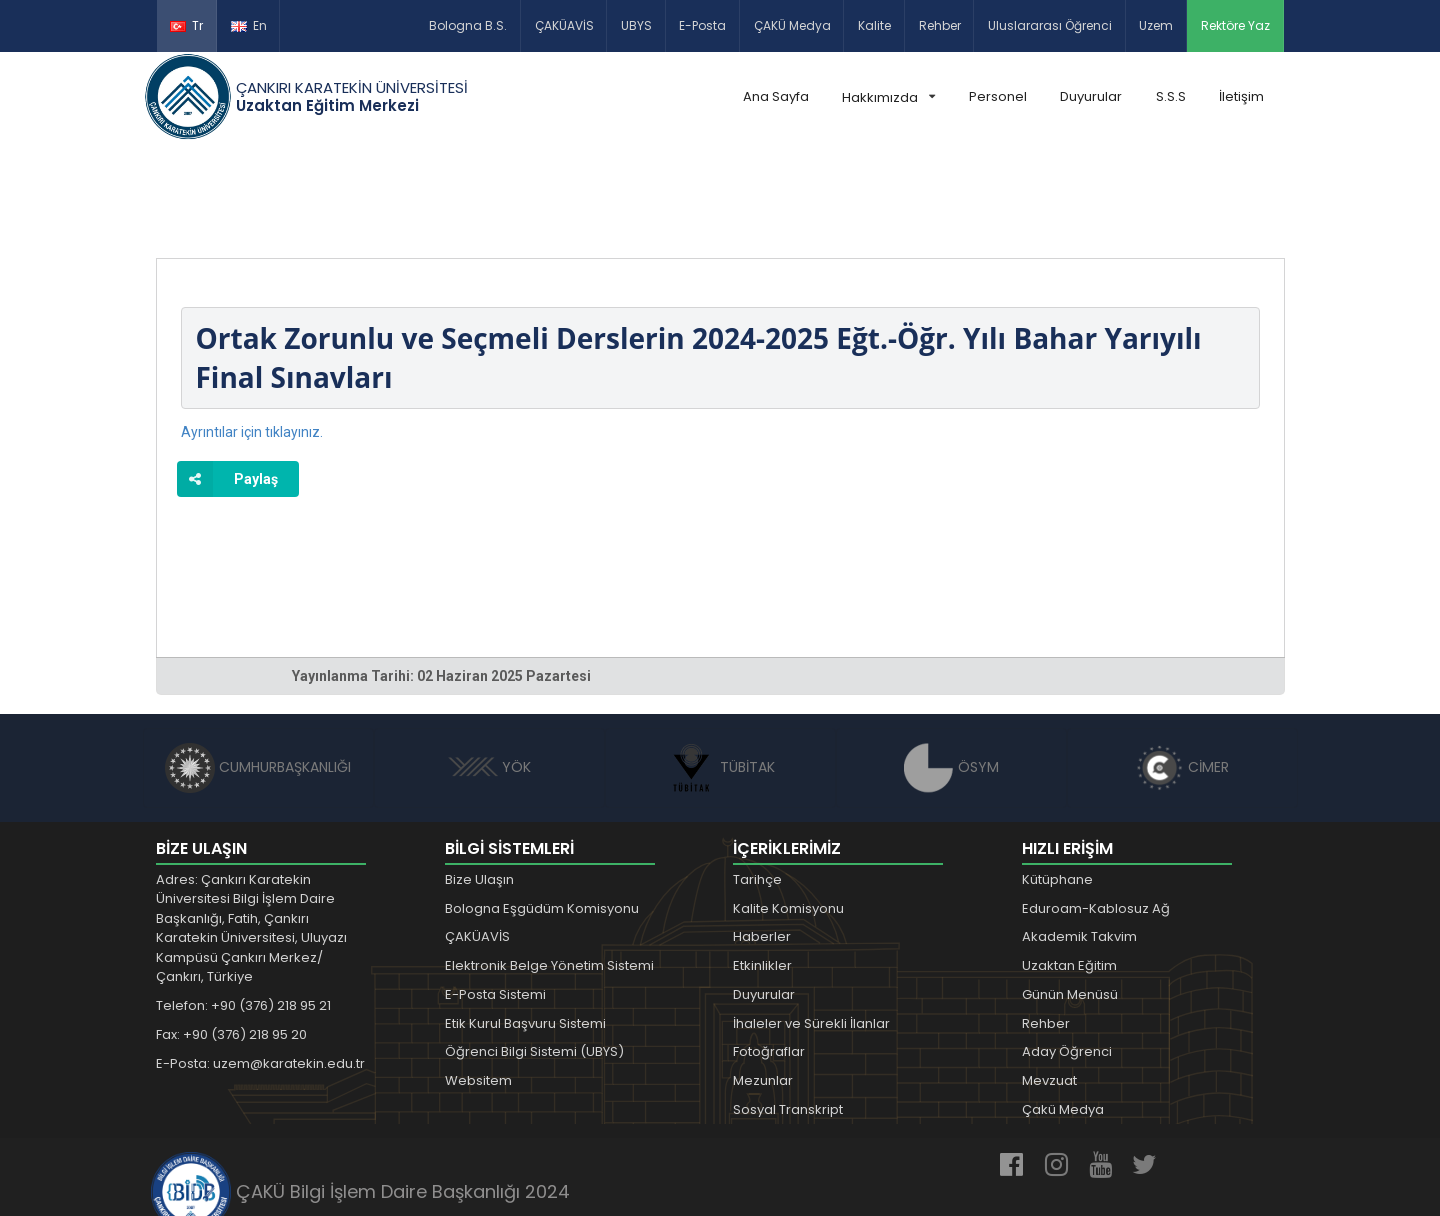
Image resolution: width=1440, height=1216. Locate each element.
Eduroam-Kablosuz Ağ (1096, 815)
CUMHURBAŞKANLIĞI (258, 674)
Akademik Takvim (1079, 843)
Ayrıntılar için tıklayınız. (252, 339)
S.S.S (1171, 96)
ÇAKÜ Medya (792, 25)
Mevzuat (1049, 987)
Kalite (874, 25)
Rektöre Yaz (1235, 25)
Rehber (940, 25)
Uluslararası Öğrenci (1050, 25)
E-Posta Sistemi (495, 901)
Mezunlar (763, 987)
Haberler (762, 843)
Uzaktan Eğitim (1069, 872)
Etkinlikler (762, 872)
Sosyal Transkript (788, 1016)
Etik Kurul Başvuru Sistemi (525, 930)
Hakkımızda (888, 97)
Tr (186, 25)
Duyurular (1091, 96)
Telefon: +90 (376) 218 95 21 (243, 912)
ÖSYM (951, 674)
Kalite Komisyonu (788, 815)
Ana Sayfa (776, 96)
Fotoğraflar (769, 959)
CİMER (1182, 674)
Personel (998, 96)
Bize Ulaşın (479, 786)
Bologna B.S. (468, 25)
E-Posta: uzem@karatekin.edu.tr (260, 970)
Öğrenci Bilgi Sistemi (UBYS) (534, 959)
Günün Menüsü (1070, 901)
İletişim (1241, 96)
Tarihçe (757, 786)
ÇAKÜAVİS (564, 25)
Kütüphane (1057, 786)
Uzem (1156, 25)
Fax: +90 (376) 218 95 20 (231, 941)
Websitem (478, 987)
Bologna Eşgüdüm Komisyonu (542, 815)
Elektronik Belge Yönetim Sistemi (549, 872)
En (249, 25)
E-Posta (702, 25)
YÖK (489, 674)
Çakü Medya (1063, 1016)
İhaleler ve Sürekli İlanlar (811, 930)
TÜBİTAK (720, 674)
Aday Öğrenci (1067, 959)
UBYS (636, 25)
